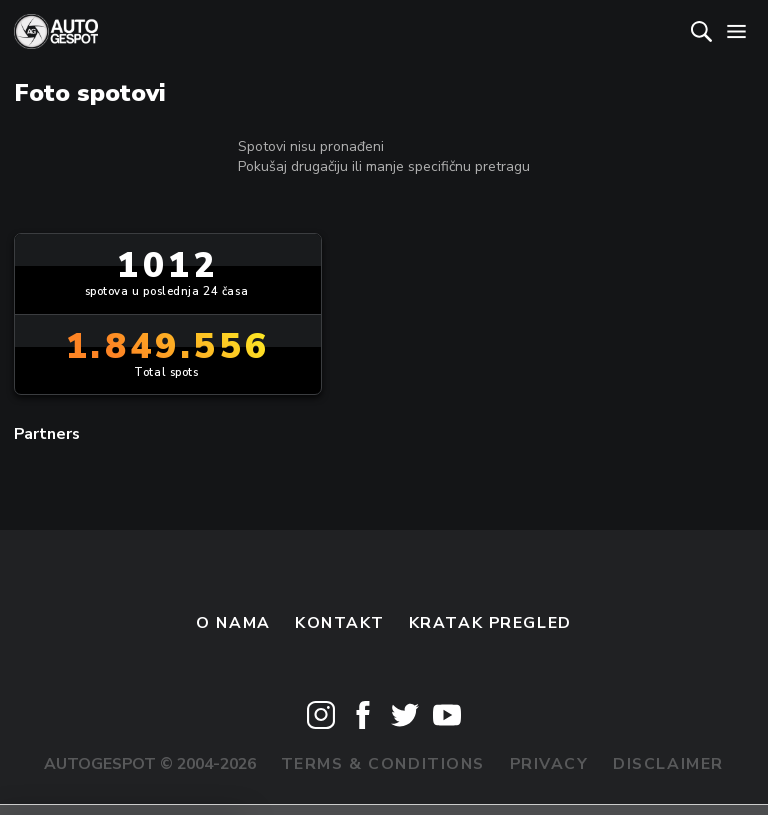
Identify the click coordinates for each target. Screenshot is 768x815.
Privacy (549, 764)
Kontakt (339, 623)
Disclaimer (668, 764)
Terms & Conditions (383, 764)
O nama (233, 623)
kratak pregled (490, 623)
